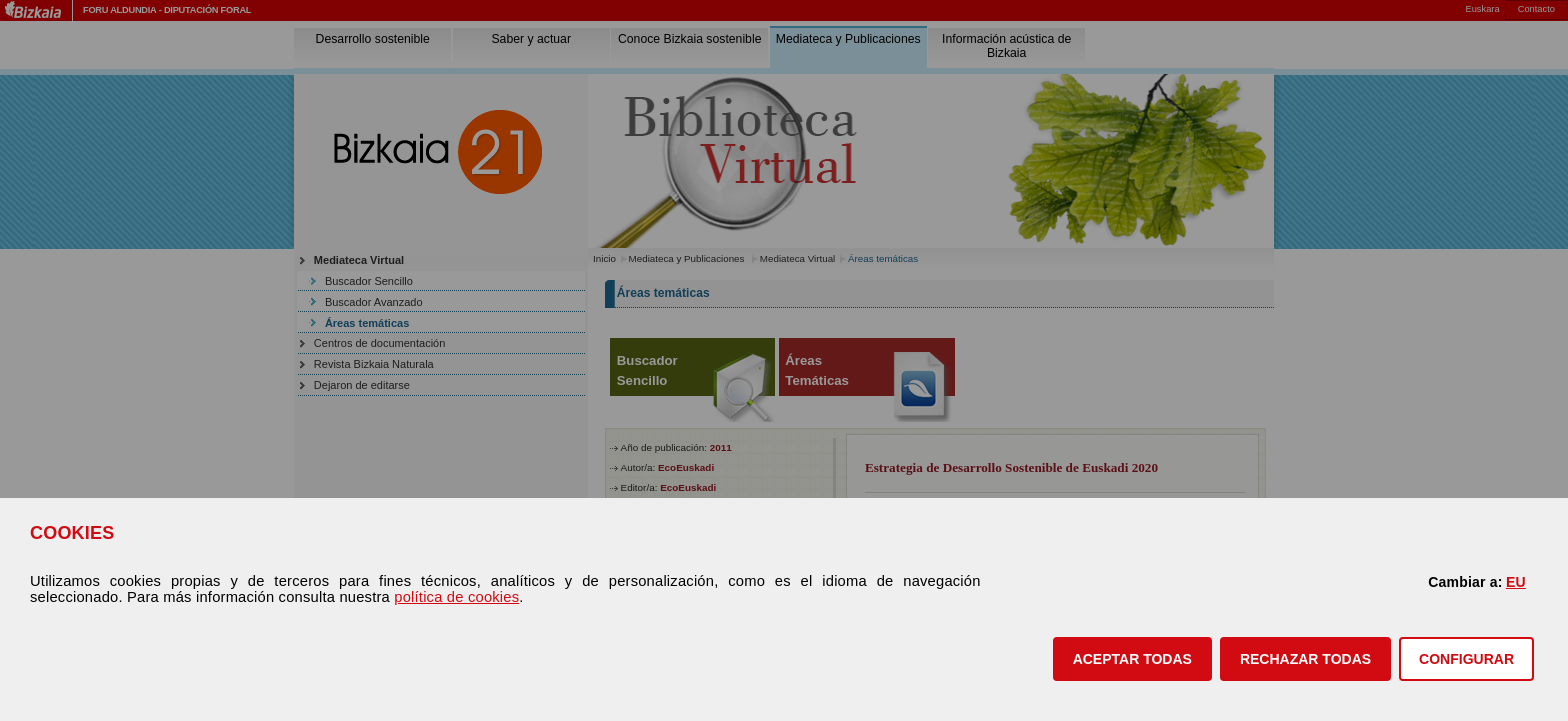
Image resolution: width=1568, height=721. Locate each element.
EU (1516, 582)
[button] (1132, 659)
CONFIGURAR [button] (1466, 659)
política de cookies (456, 597)
